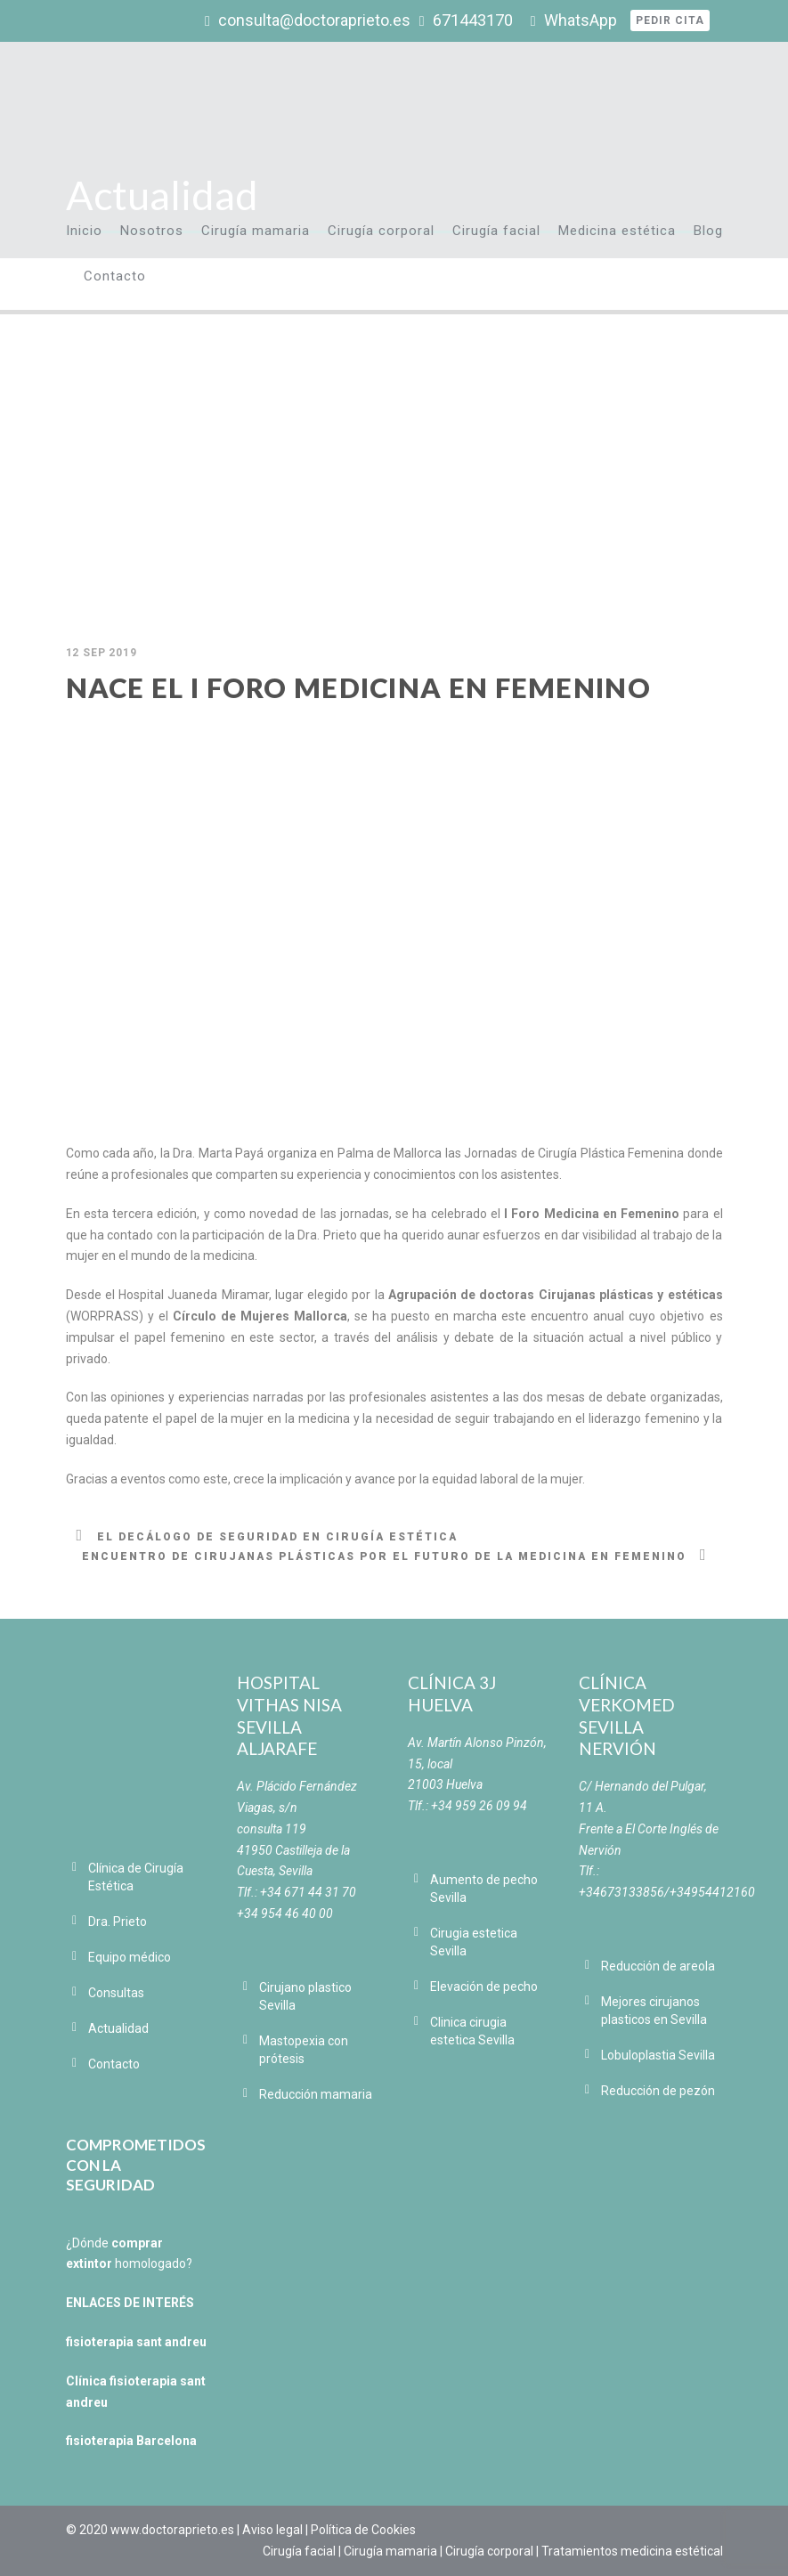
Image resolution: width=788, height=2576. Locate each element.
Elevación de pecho (484, 1986)
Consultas (116, 1993)
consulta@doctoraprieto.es (314, 20)
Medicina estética (617, 231)
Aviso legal (272, 2530)
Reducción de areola (658, 1966)
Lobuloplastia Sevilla (658, 2055)
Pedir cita (670, 20)
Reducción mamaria (315, 2094)
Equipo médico (129, 1957)
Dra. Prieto (117, 1921)
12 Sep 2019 (101, 652)
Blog (708, 231)
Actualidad (118, 2028)
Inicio (84, 231)
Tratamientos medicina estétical (632, 2551)
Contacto (115, 276)
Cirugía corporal (381, 231)
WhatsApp (580, 20)
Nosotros (151, 231)
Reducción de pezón (658, 2091)
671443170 (473, 20)
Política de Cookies (363, 2530)
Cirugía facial (496, 231)
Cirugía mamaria (255, 231)
